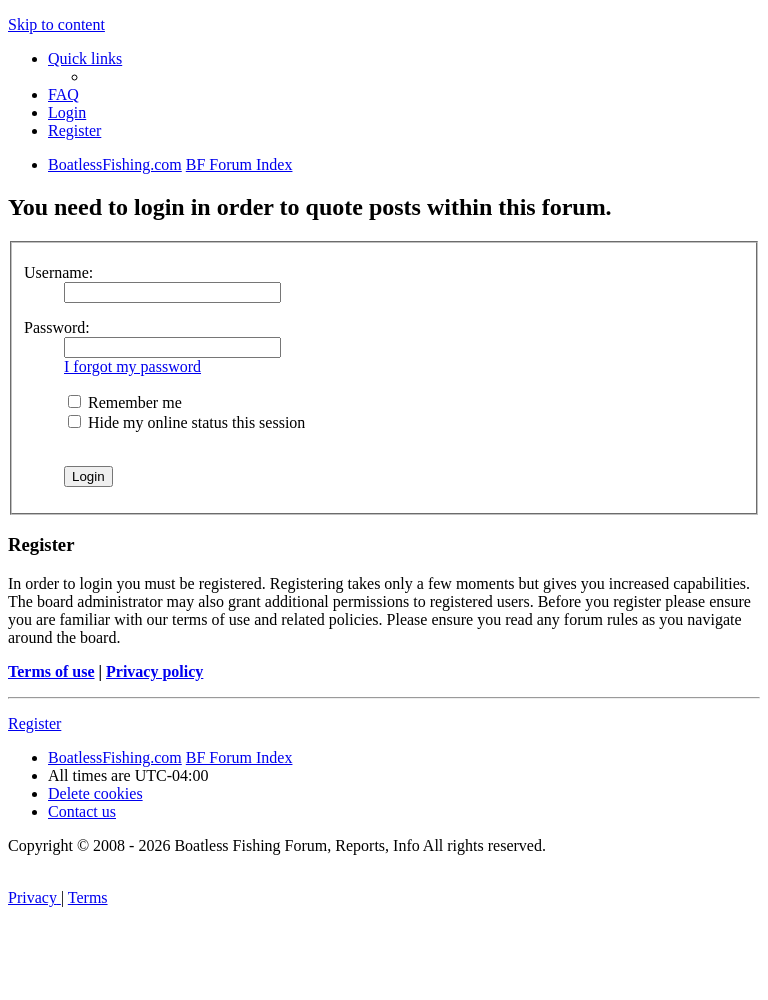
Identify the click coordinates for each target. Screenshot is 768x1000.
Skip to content (56, 24)
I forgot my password (132, 366)
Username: (58, 272)
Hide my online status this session (186, 422)
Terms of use (51, 671)
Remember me (125, 402)
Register (34, 723)
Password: (57, 327)
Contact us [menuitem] (82, 811)
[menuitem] (63, 94)
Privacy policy (154, 671)
